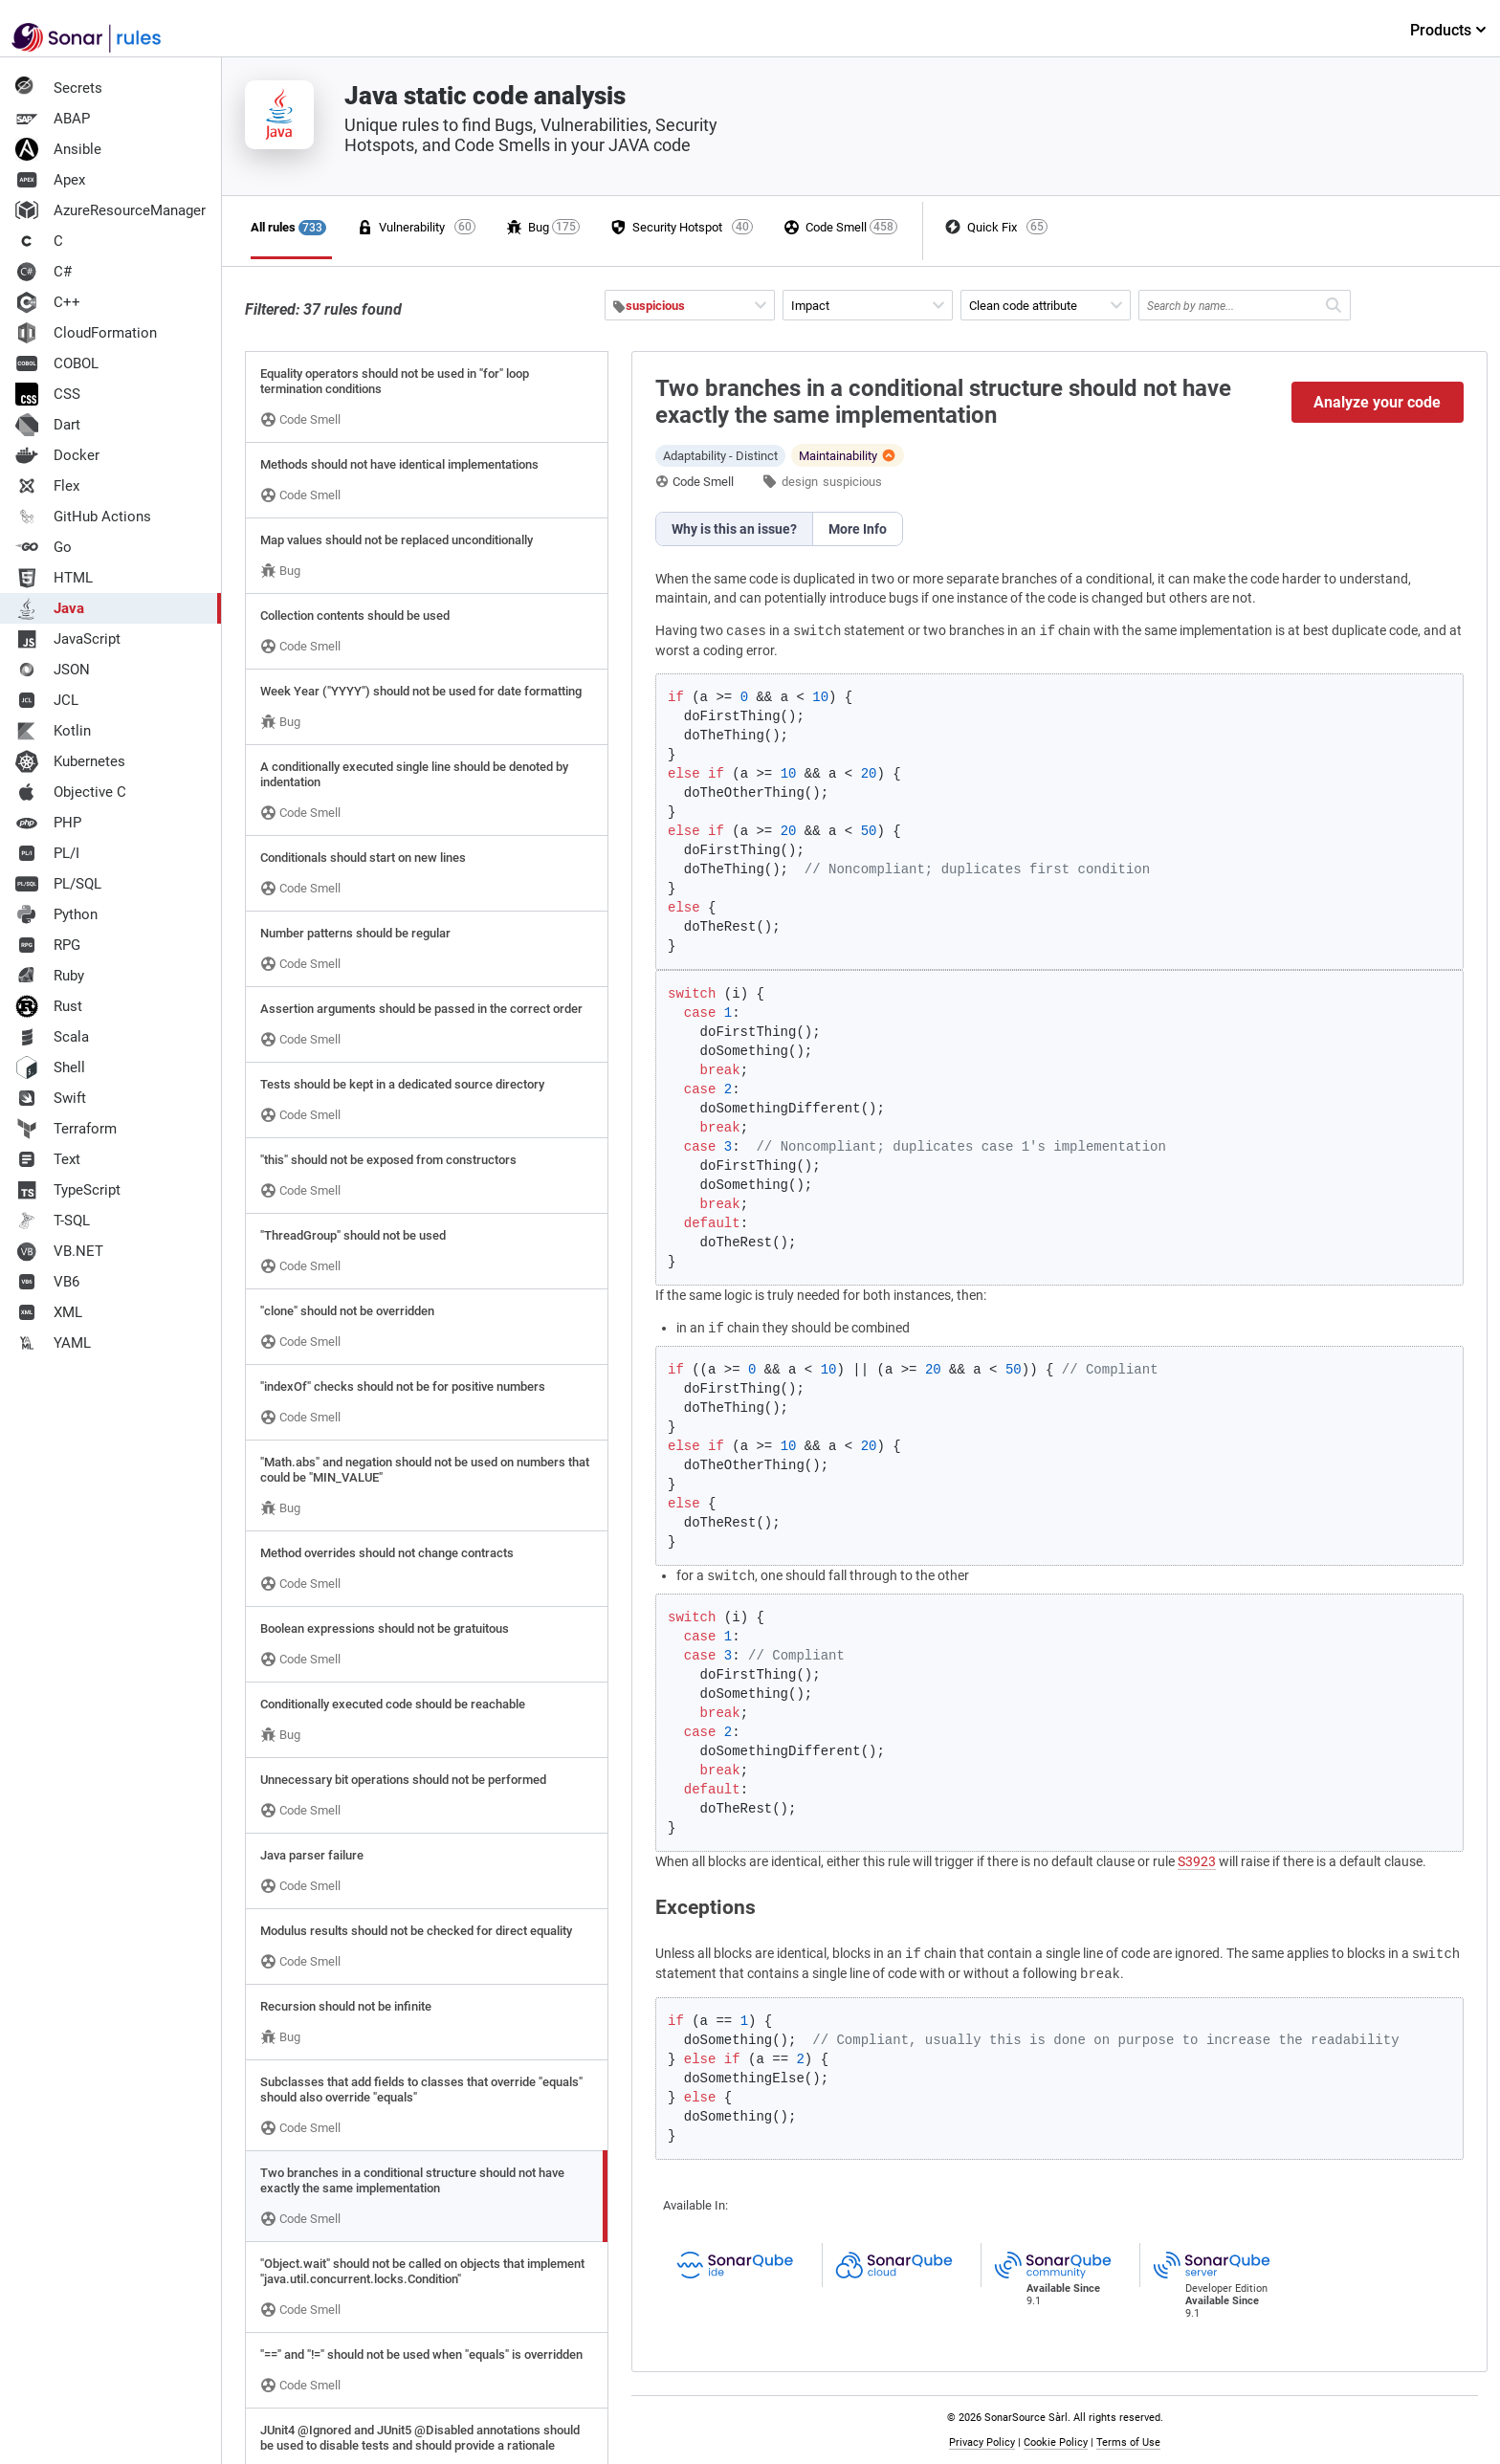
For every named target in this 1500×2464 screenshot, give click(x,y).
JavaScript (68, 638)
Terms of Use (1128, 2442)
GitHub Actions (83, 516)
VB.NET (59, 1251)
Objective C (70, 792)
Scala (52, 1036)
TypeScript (68, 1189)
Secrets (58, 88)
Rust (48, 1006)
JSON (52, 669)
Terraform (66, 1128)
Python (56, 914)
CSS (47, 394)
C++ (47, 302)
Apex (50, 179)
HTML (54, 577)
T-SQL (52, 1220)
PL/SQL (58, 883)
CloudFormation (86, 332)
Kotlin (53, 730)
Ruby (49, 975)
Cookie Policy (1056, 2442)
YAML (53, 1342)
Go (43, 547)
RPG (47, 945)
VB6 (47, 1281)
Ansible (58, 149)
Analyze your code (1377, 402)
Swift (50, 1098)
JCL (46, 700)
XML (48, 1312)
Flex (47, 485)
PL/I (47, 853)
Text (47, 1159)
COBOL (57, 363)
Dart (47, 424)
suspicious (852, 481)
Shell (50, 1067)
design (800, 481)
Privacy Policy (982, 2442)
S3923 (1197, 1861)
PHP (48, 822)
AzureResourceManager (110, 210)
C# (43, 271)
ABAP (52, 118)
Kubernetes (70, 761)
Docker (57, 455)
